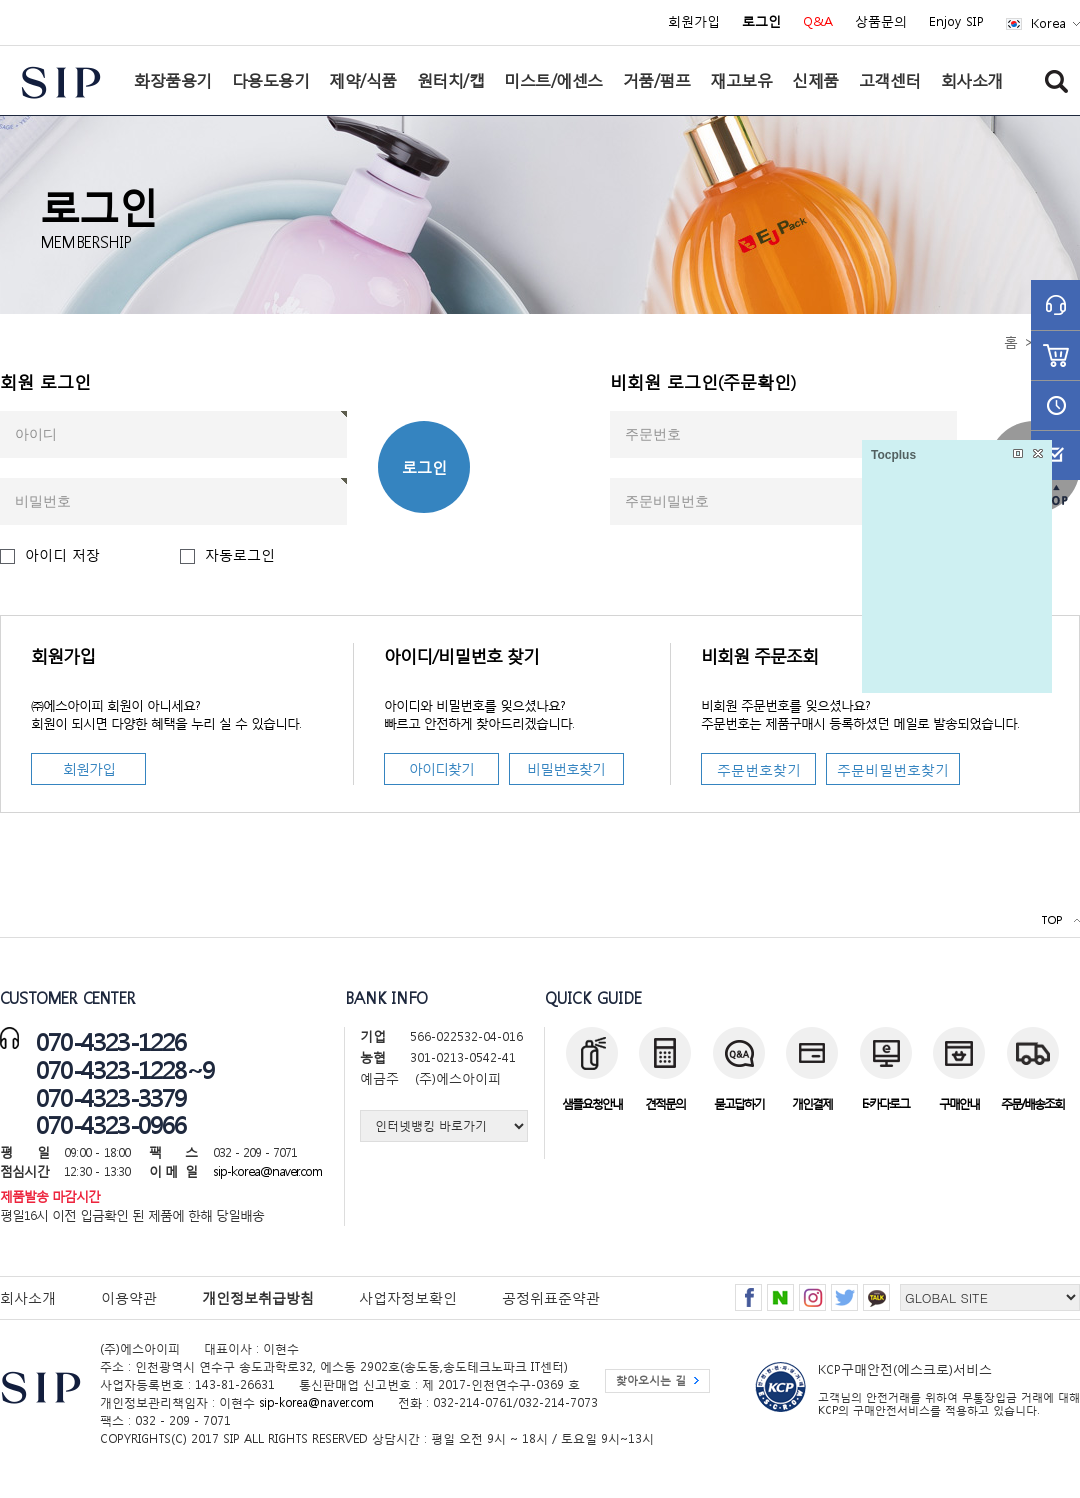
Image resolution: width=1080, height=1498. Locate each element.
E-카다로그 (885, 1103)
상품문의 (881, 22)
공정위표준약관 (551, 1297)
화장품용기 (173, 80)
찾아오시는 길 (651, 1380)
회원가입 (694, 22)
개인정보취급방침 (258, 1297)
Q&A (818, 22)
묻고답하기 (739, 1103)
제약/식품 (363, 80)
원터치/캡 (451, 80)
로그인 (424, 467)
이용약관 (129, 1297)
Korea (1048, 23)
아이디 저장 (62, 554)
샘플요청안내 (592, 1103)
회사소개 (972, 80)
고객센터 (890, 80)
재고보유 (741, 80)
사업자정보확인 (408, 1297)
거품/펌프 (657, 80)
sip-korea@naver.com (267, 1171)
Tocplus (893, 455)
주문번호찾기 (759, 769)
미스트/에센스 (553, 80)
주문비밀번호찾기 (893, 769)
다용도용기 (271, 80)
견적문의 (665, 1103)
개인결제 (812, 1103)
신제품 (815, 80)
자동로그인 (240, 554)
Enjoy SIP (956, 22)
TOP (1051, 920)
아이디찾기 (441, 768)
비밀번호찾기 (566, 768)
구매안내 (959, 1103)
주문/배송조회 (1032, 1103)
